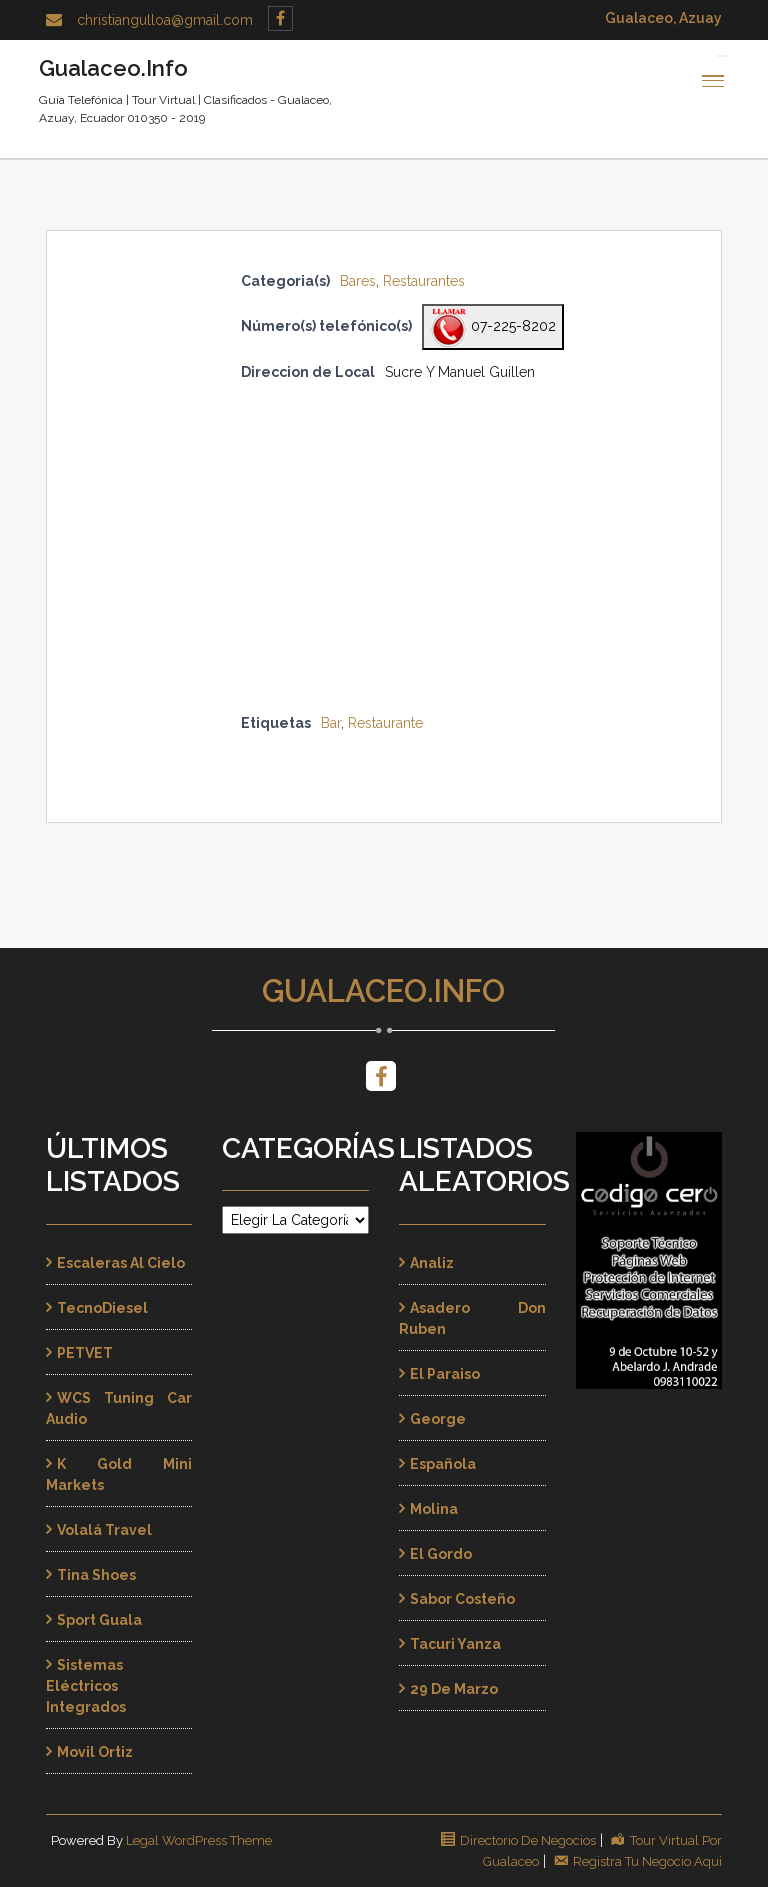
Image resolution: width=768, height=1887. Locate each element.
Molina (434, 1509)
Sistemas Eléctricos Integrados (86, 1686)
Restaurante (385, 723)
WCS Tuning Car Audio (119, 1408)
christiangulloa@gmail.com (165, 20)
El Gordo (441, 1554)
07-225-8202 (493, 327)
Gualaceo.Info (383, 991)
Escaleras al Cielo (121, 1263)
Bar (331, 723)
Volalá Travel (104, 1530)
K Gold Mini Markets (119, 1474)
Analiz (432, 1263)
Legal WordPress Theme (199, 1840)
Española (443, 1464)
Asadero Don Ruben (472, 1318)
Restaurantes (424, 281)
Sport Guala (99, 1620)
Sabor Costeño (462, 1599)
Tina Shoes (96, 1575)
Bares (358, 281)
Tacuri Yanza (455, 1644)
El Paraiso (445, 1374)
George (438, 1419)
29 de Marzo (454, 1689)
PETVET (85, 1353)
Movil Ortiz (95, 1752)
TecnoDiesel (102, 1308)
